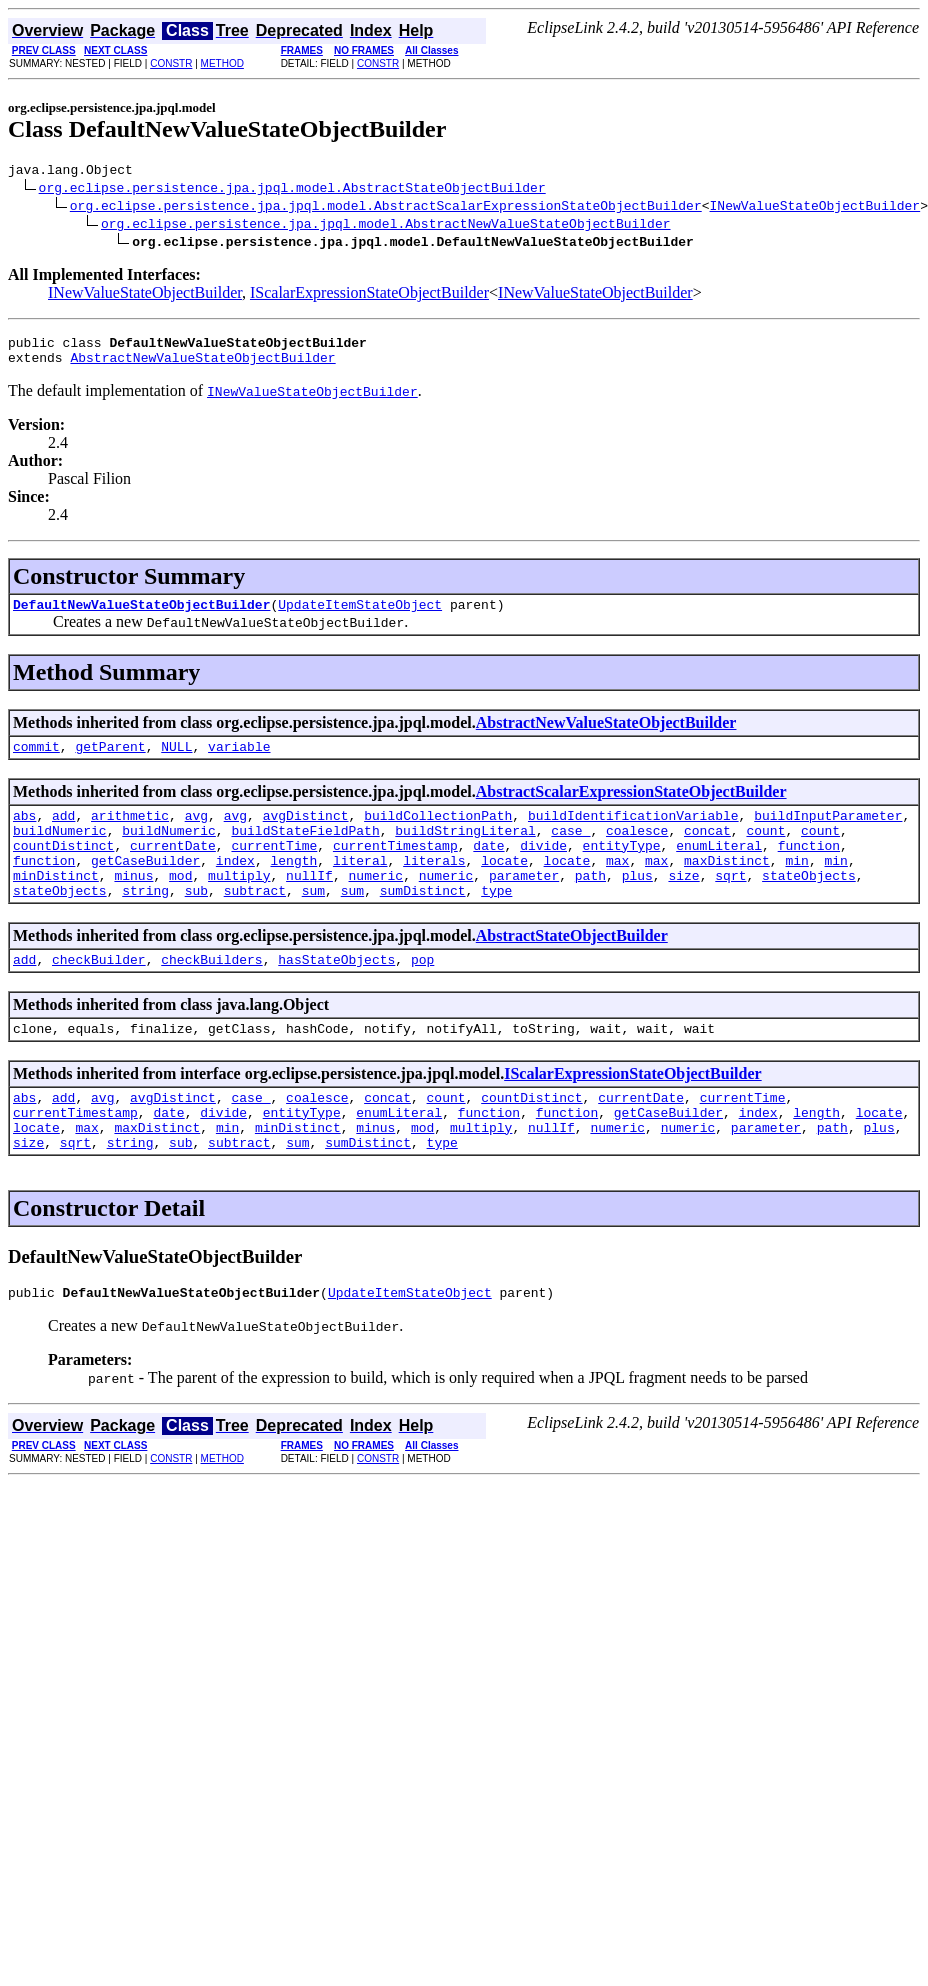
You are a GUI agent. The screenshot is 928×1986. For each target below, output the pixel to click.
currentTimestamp (395, 869)
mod (180, 905)
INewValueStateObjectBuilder (814, 208)
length (293, 887)
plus (637, 905)
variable (239, 761)
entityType (622, 869)
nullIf (309, 905)
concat (707, 851)
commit (36, 761)
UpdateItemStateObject (360, 616)
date (488, 869)
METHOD (222, 63)
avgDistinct (306, 833)
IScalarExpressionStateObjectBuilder (369, 295)
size (683, 905)
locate (504, 887)
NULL (176, 761)
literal (360, 887)
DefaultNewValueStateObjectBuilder (141, 616)
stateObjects (809, 905)
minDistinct (56, 905)
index (235, 887)
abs (24, 833)
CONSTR (171, 63)
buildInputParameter (828, 833)
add (63, 833)
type (496, 923)
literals (434, 887)
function (809, 869)
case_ (570, 851)
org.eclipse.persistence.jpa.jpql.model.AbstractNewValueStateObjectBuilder (385, 226)
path (590, 905)
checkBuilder (99, 995)
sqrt (730, 905)
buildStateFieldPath (305, 851)
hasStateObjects (336, 995)
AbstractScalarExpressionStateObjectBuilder (631, 806)
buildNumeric (60, 851)
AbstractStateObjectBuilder (572, 968)
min (796, 887)
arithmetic (130, 833)
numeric (376, 905)
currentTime (274, 869)
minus (133, 905)
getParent (110, 761)
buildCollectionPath (438, 833)
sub (196, 923)
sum (313, 923)
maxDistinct (727, 887)
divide (543, 869)
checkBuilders (211, 995)
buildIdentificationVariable (633, 833)
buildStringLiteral (465, 851)
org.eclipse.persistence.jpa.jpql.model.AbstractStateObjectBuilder (292, 190)
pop (422, 995)
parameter (524, 905)
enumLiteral (719, 869)
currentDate (173, 869)
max (617, 887)
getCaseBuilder (145, 887)
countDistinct (63, 869)
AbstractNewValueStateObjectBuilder (202, 366)
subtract (255, 923)
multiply (239, 905)
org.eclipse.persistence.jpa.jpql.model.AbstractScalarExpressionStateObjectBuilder (386, 208)
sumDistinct (423, 923)
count (765, 851)
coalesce (637, 851)
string (145, 923)
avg (196, 833)
